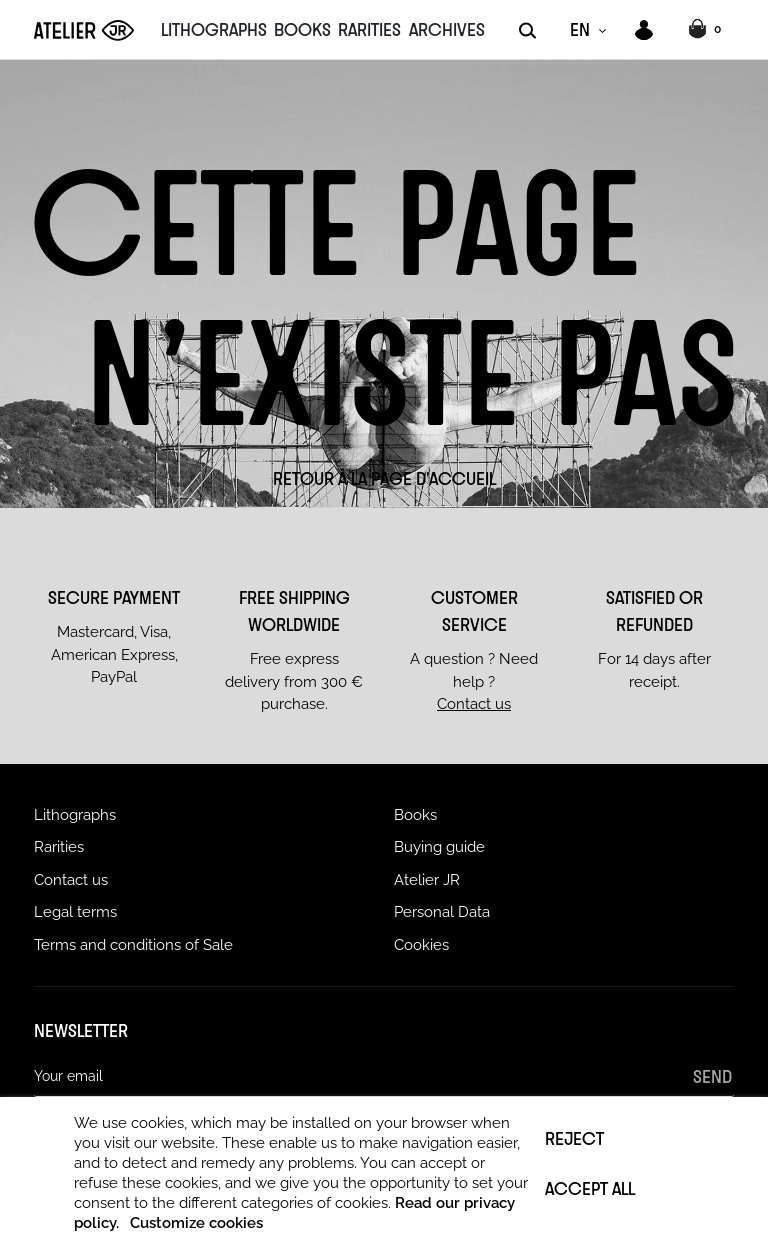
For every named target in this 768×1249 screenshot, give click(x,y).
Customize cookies (196, 1223)
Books (415, 815)
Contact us (474, 704)
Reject (574, 1138)
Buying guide (439, 847)
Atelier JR (427, 880)
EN (580, 29)
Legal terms (75, 912)
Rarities (59, 847)
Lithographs (75, 815)
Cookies (421, 945)
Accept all (590, 1188)
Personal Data (442, 912)
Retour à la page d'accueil (384, 478)
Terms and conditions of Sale (133, 945)
